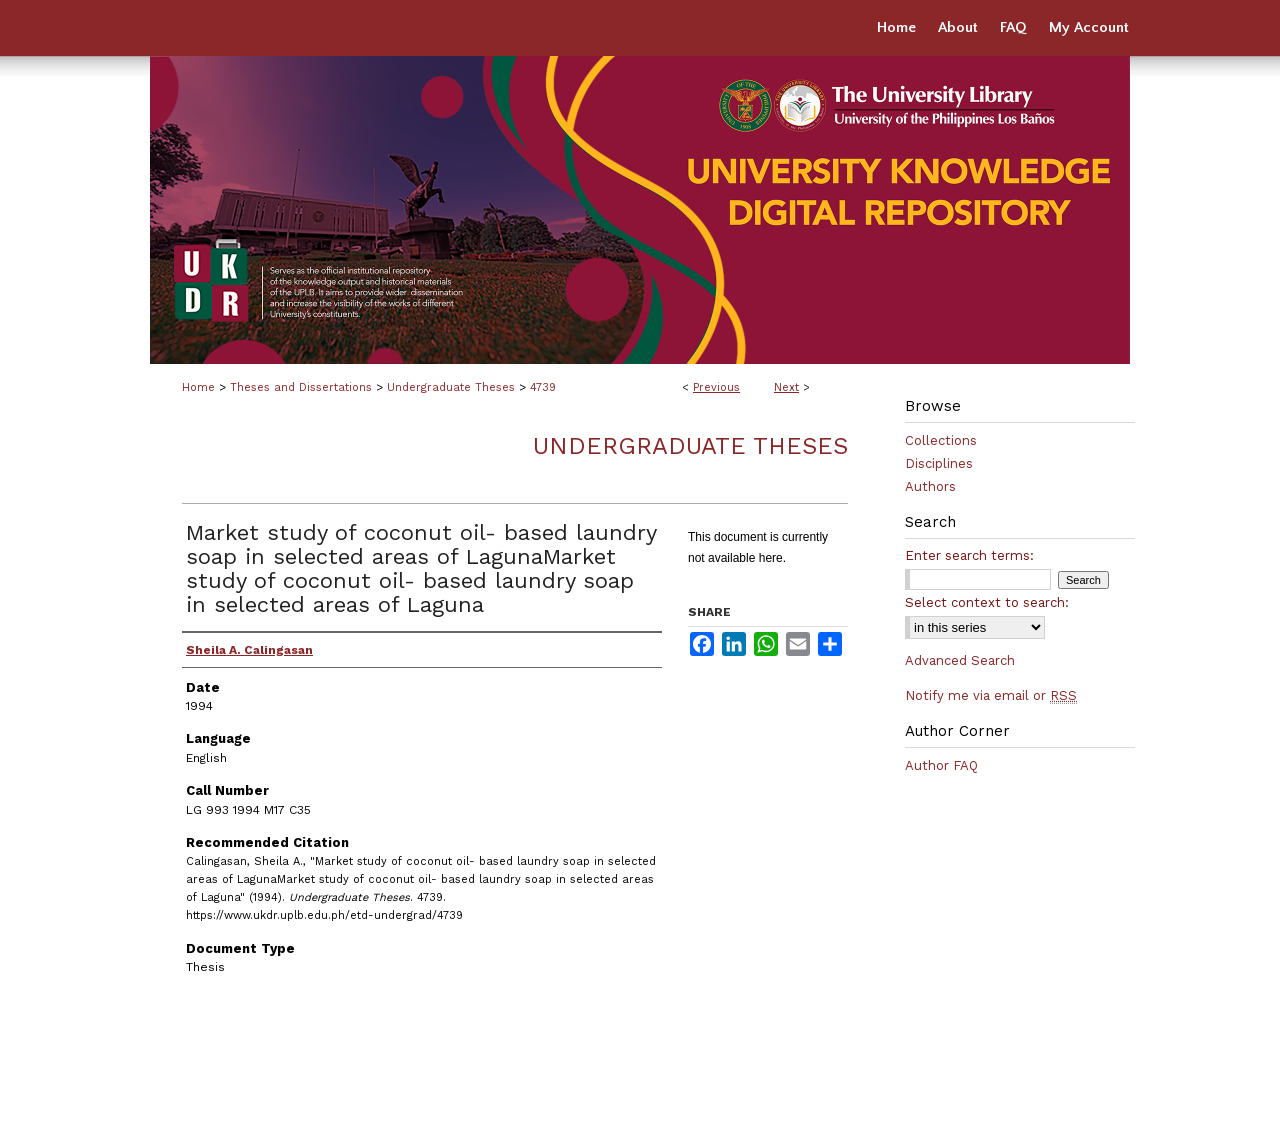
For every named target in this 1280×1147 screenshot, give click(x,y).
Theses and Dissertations (301, 387)
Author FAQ (941, 765)
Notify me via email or (991, 695)
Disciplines (939, 463)
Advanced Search (960, 660)
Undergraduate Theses (451, 387)
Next (786, 387)
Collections (941, 440)
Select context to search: (987, 602)
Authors (930, 486)
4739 (543, 387)
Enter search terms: (969, 555)
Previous (716, 387)
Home (198, 387)
